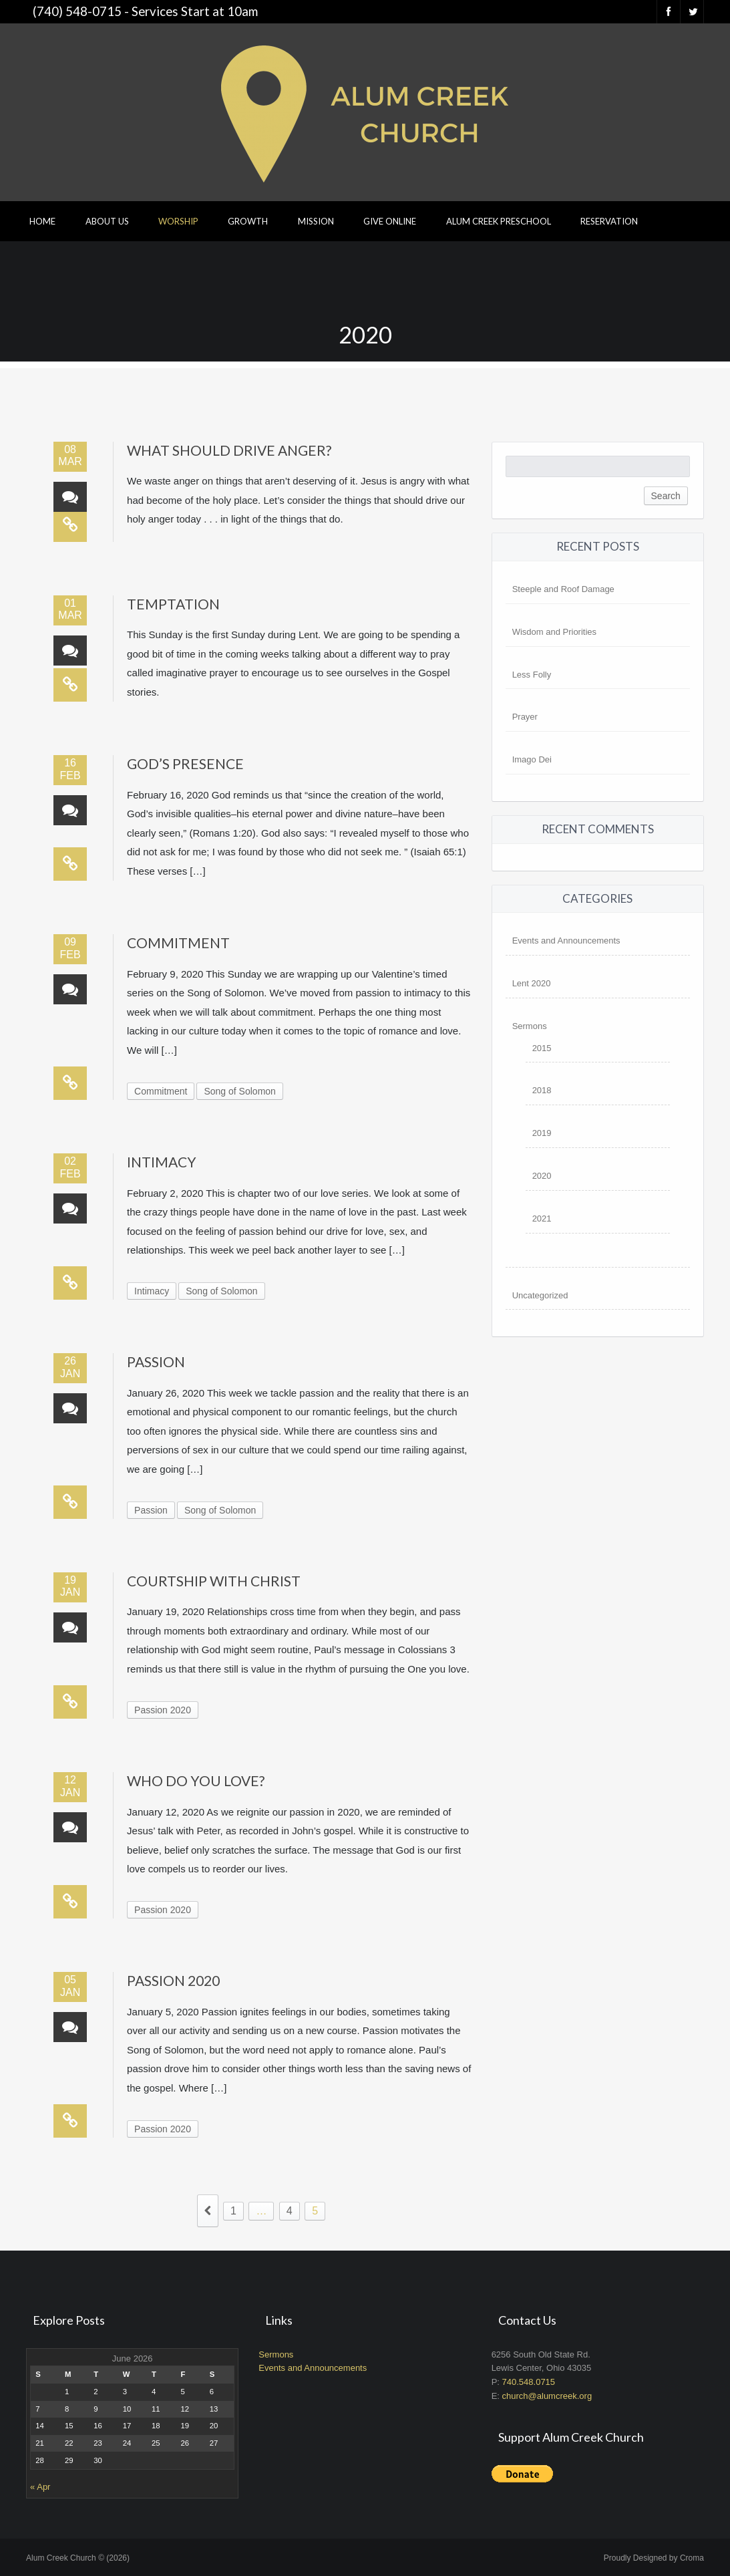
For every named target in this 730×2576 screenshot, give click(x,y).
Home (42, 221)
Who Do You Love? (195, 1780)
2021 (542, 1218)
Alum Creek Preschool (498, 221)
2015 (542, 1048)
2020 (542, 1176)
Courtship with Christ (214, 1580)
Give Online (389, 221)
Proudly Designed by (654, 2558)
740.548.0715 (529, 2382)
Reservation (609, 221)
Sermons (529, 1026)
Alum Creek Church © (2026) (78, 2558)
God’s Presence (185, 763)
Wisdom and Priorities (554, 632)
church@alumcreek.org (547, 2396)
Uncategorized (540, 1295)
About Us (107, 221)
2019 (542, 1133)
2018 (542, 1090)
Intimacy (161, 1161)
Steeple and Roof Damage (563, 589)
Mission (316, 221)
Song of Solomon (239, 1091)
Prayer (525, 717)
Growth (248, 221)
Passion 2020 (162, 1710)
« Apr (40, 2487)
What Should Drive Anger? (229, 450)
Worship (178, 221)
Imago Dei (532, 759)
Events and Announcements (566, 941)
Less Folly (532, 675)
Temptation (173, 603)
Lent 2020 (531, 983)
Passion (156, 1361)
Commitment (178, 942)
